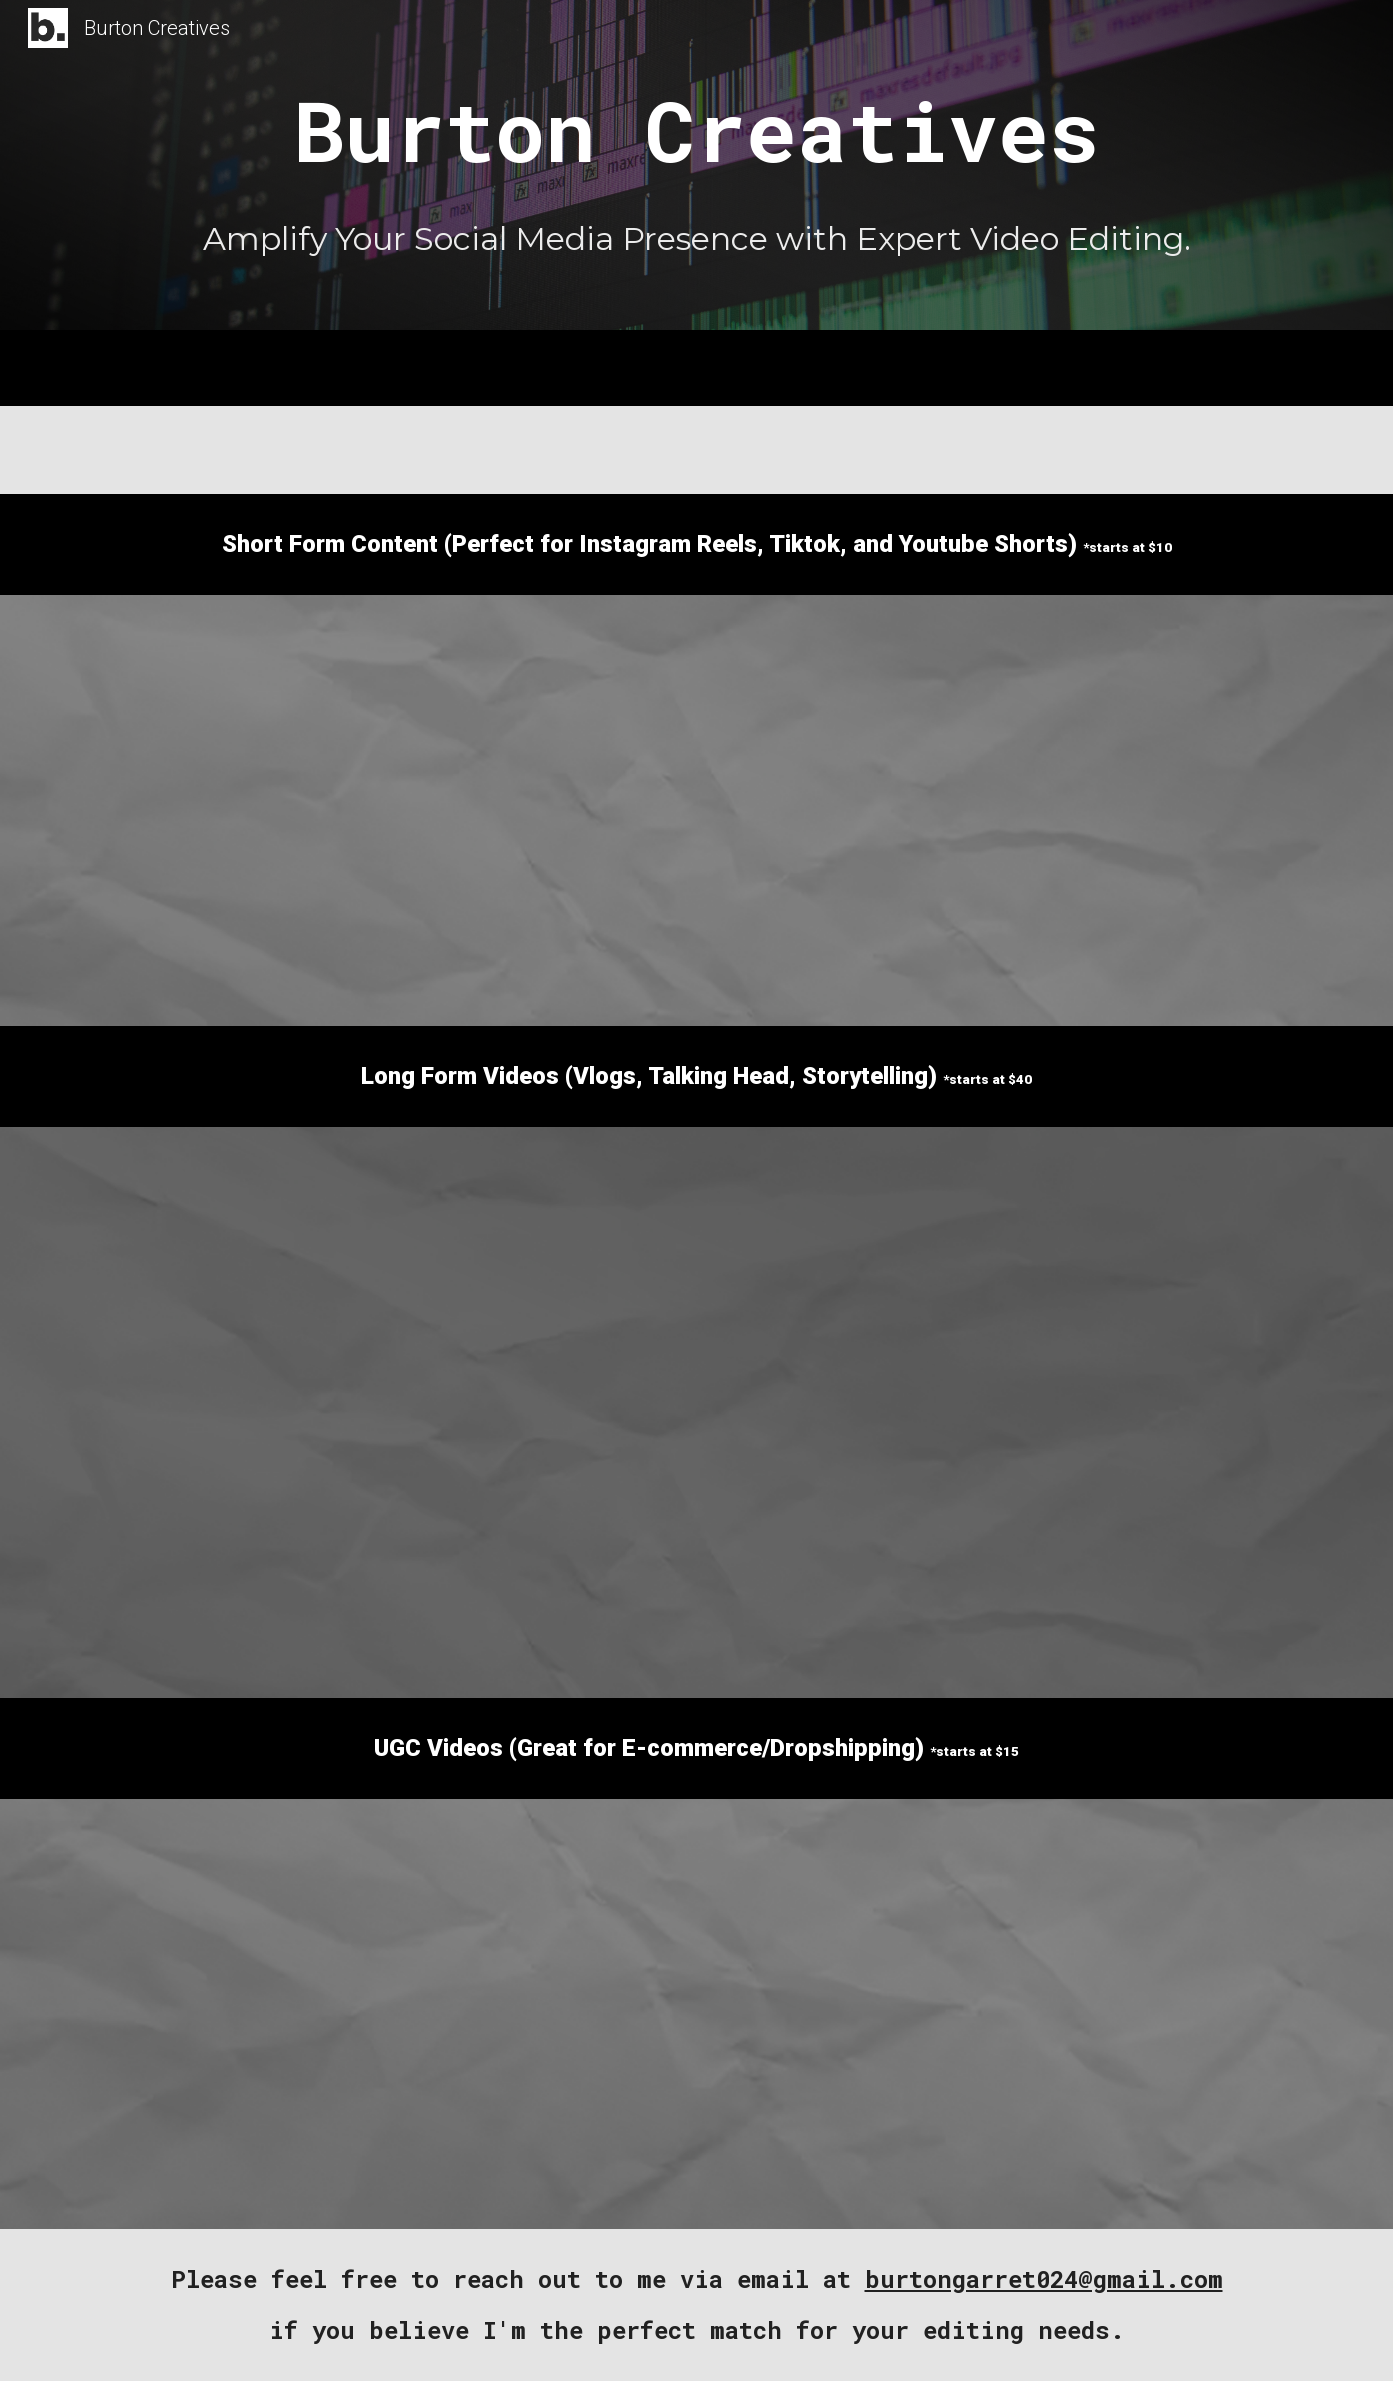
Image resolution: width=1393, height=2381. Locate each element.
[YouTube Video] (548, 810)
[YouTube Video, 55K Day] (696, 1271)
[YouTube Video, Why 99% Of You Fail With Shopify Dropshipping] (1091, 1550)
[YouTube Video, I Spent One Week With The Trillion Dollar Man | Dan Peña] (301, 1546)
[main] (696, 131)
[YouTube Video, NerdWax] (1140, 2014)
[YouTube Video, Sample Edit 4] (252, 810)
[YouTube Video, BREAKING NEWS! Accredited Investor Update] (1091, 1275)
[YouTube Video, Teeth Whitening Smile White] (746, 2014)
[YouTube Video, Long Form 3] (696, 1543)
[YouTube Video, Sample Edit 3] (844, 810)
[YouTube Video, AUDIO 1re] (351, 2014)
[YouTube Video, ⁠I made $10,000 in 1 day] (301, 1273)
